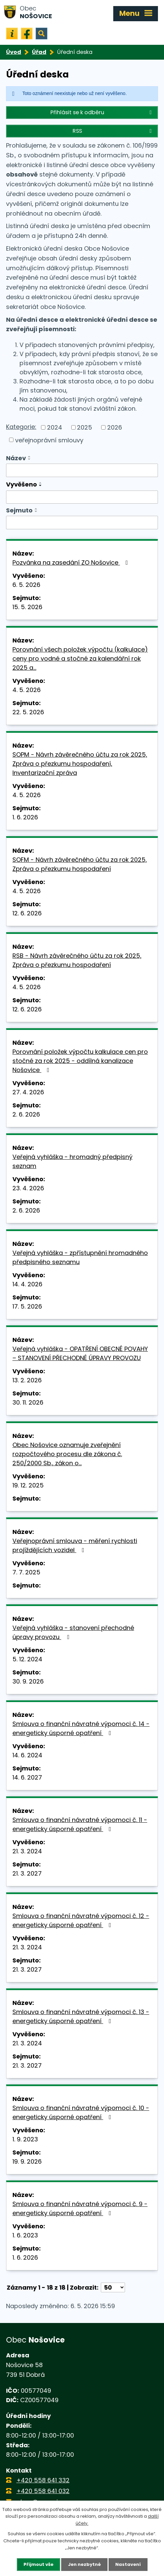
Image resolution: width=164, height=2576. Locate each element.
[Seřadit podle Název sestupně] (29, 459)
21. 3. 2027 (27, 1873)
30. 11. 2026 (27, 1402)
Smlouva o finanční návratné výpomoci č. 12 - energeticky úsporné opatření (80, 1920)
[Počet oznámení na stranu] (113, 2287)
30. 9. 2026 (28, 1681)
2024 (54, 427)
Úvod (13, 52)
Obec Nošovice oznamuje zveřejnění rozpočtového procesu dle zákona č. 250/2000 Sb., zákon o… (67, 1454)
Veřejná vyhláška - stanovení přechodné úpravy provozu (73, 1632)
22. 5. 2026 (28, 712)
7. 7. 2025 (26, 1572)
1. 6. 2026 (25, 817)
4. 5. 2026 (26, 690)
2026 (114, 427)
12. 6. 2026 (27, 913)
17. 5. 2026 (27, 1306)
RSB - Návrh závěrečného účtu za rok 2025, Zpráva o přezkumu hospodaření (76, 960)
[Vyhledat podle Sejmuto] (82, 522)
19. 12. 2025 (28, 1485)
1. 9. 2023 (25, 2139)
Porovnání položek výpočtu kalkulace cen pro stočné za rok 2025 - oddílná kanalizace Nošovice (80, 1060)
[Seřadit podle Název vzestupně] (29, 456)
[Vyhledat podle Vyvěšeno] (82, 497)
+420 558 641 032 (43, 2491)
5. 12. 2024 (27, 1659)
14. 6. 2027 (27, 1777)
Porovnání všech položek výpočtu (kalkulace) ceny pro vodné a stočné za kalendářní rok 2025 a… (80, 658)
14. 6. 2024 (27, 1755)
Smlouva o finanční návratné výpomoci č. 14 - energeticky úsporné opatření (81, 1728)
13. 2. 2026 (27, 1380)
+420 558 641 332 (43, 2480)
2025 (84, 427)
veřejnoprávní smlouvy (49, 440)
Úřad (39, 52)
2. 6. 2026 (26, 1114)
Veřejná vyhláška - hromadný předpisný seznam (72, 1161)
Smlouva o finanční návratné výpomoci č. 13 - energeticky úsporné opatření (80, 2016)
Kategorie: (21, 426)
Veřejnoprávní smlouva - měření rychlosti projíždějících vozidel (74, 1545)
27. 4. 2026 (28, 1092)
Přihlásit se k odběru (102, 112)
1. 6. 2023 (25, 2235)
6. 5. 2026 (26, 584)
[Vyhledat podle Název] (82, 470)
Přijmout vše (38, 2564)
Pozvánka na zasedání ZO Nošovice (71, 562)
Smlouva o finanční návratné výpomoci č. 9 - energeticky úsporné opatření (80, 2208)
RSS (113, 131)
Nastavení (128, 2564)
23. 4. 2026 (28, 1188)
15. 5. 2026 (27, 607)
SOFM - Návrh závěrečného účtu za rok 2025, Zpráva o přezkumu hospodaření (79, 864)
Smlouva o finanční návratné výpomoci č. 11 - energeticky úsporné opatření (79, 1824)
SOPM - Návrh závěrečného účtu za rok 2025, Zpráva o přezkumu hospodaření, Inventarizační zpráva (79, 763)
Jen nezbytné (84, 2564)
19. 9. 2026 (27, 2161)
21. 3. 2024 (27, 1851)
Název (16, 458)
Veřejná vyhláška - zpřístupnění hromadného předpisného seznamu (80, 1257)
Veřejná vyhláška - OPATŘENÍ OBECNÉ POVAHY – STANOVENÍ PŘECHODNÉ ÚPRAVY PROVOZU (80, 1353)
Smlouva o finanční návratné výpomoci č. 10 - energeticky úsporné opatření (80, 2112)
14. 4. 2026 (27, 1284)
